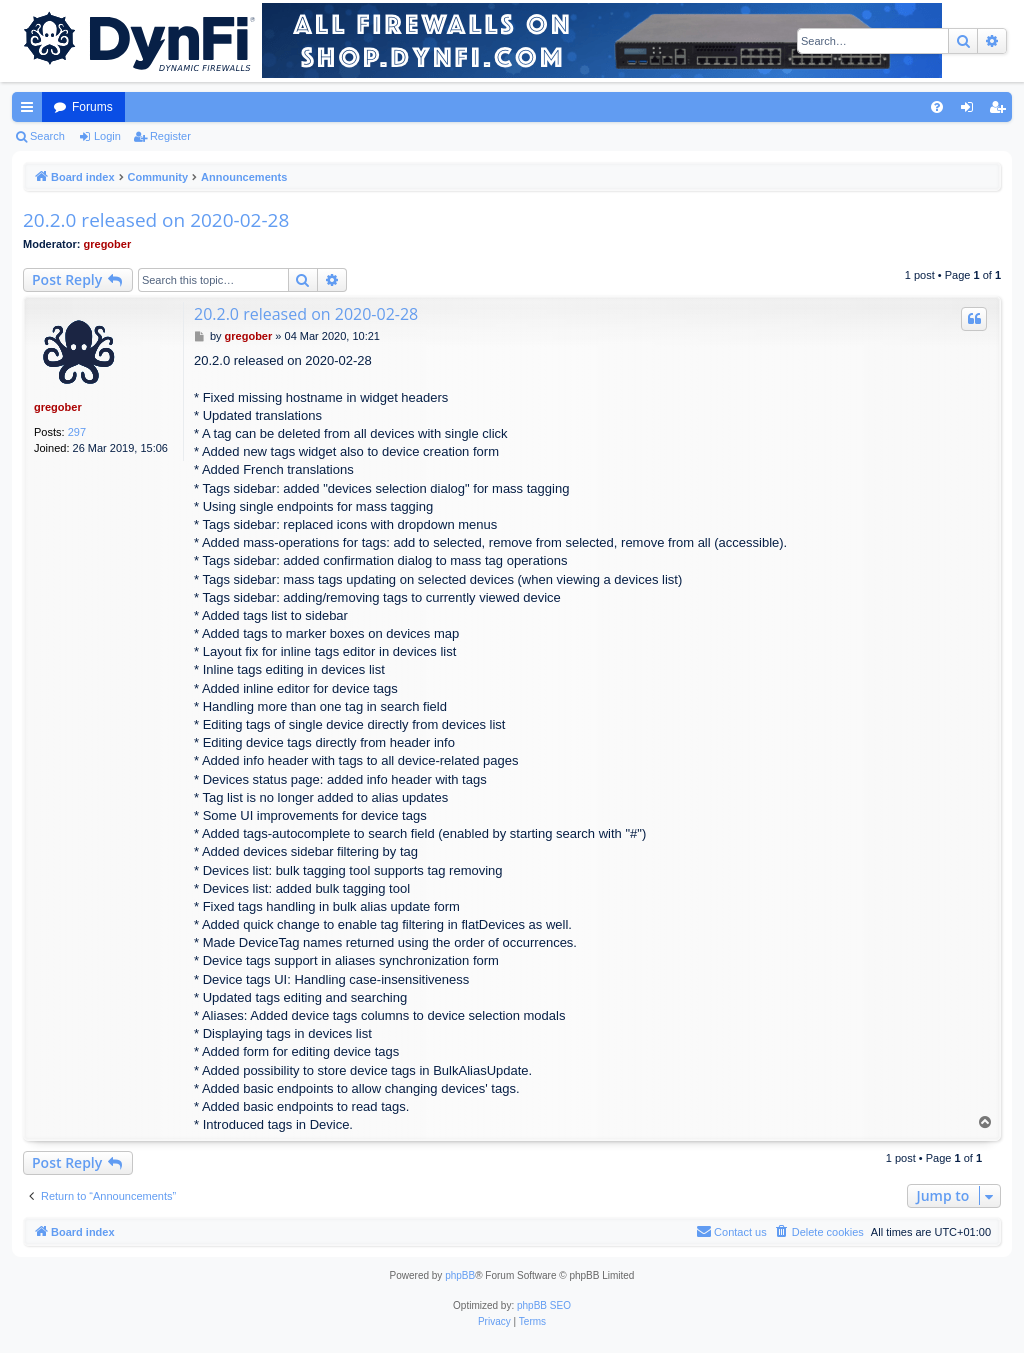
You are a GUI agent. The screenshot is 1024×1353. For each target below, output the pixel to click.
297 (77, 432)
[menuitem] (937, 107)
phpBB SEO (544, 1305)
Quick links (31, 111)
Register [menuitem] (1001, 111)
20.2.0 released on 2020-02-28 (156, 220)
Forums (92, 107)
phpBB (460, 1275)
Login (107, 136)
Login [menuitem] (971, 111)
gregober (108, 244)
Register (170, 136)
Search (47, 136)
